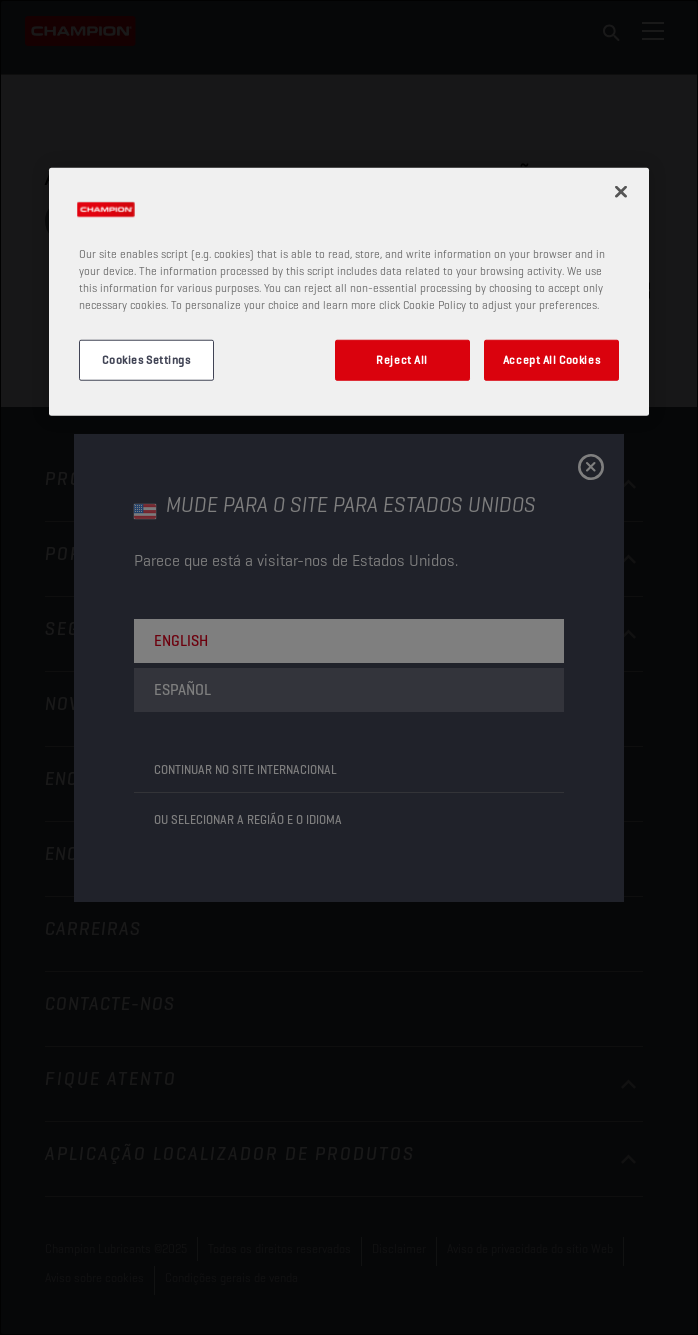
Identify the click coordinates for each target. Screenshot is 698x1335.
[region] (349, 292)
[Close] (621, 192)
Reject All (402, 359)
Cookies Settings (146, 359)
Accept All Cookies (551, 359)
